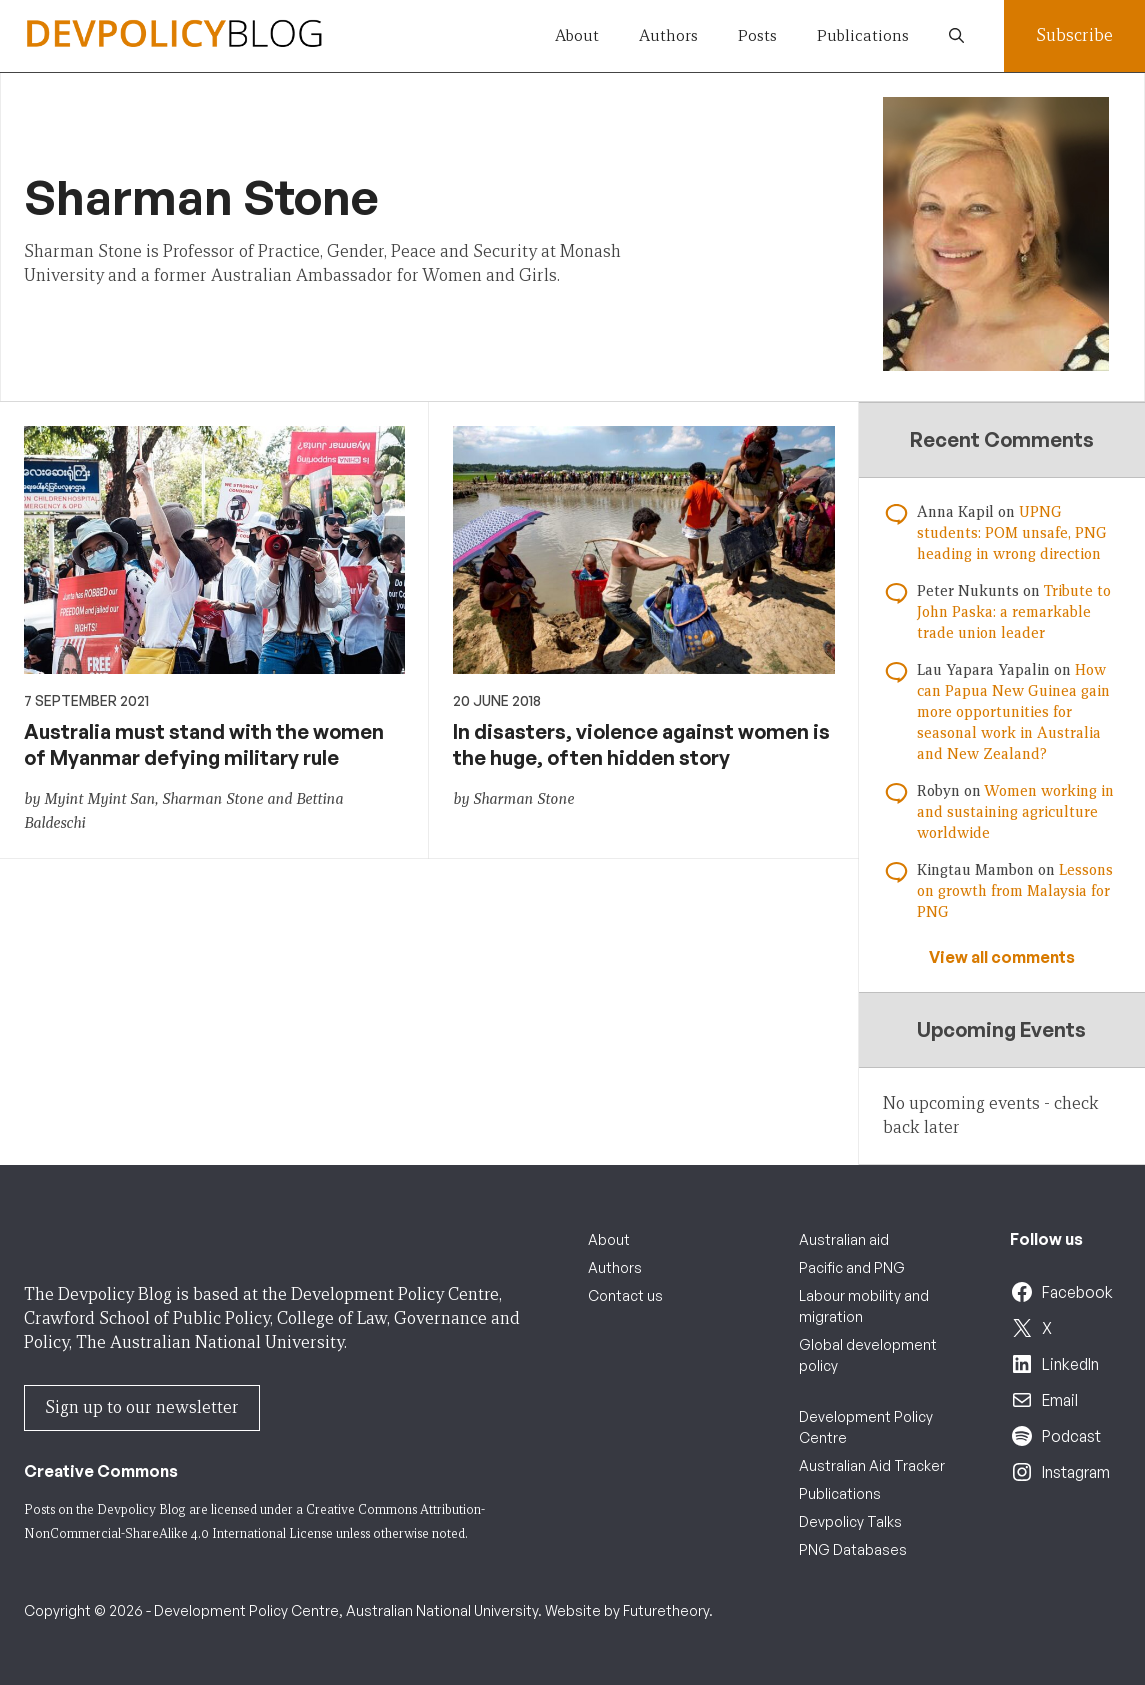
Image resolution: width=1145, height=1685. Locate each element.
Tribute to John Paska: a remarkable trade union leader (1014, 612)
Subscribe (1074, 35)
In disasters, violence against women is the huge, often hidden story (641, 744)
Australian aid (844, 1239)
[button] (956, 36)
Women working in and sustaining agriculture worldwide (1015, 812)
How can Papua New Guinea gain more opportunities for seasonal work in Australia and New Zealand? (1013, 712)
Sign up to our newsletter (142, 1407)
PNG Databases (853, 1549)
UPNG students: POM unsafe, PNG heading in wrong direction (1012, 533)
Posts (757, 35)
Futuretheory (666, 1610)
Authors (668, 35)
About (577, 35)
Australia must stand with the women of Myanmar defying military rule (204, 744)
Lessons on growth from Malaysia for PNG (1015, 891)
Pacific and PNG (852, 1267)
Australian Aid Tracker (872, 1465)
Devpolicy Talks (850, 1521)
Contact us (625, 1295)
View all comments (1002, 957)
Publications (863, 35)
